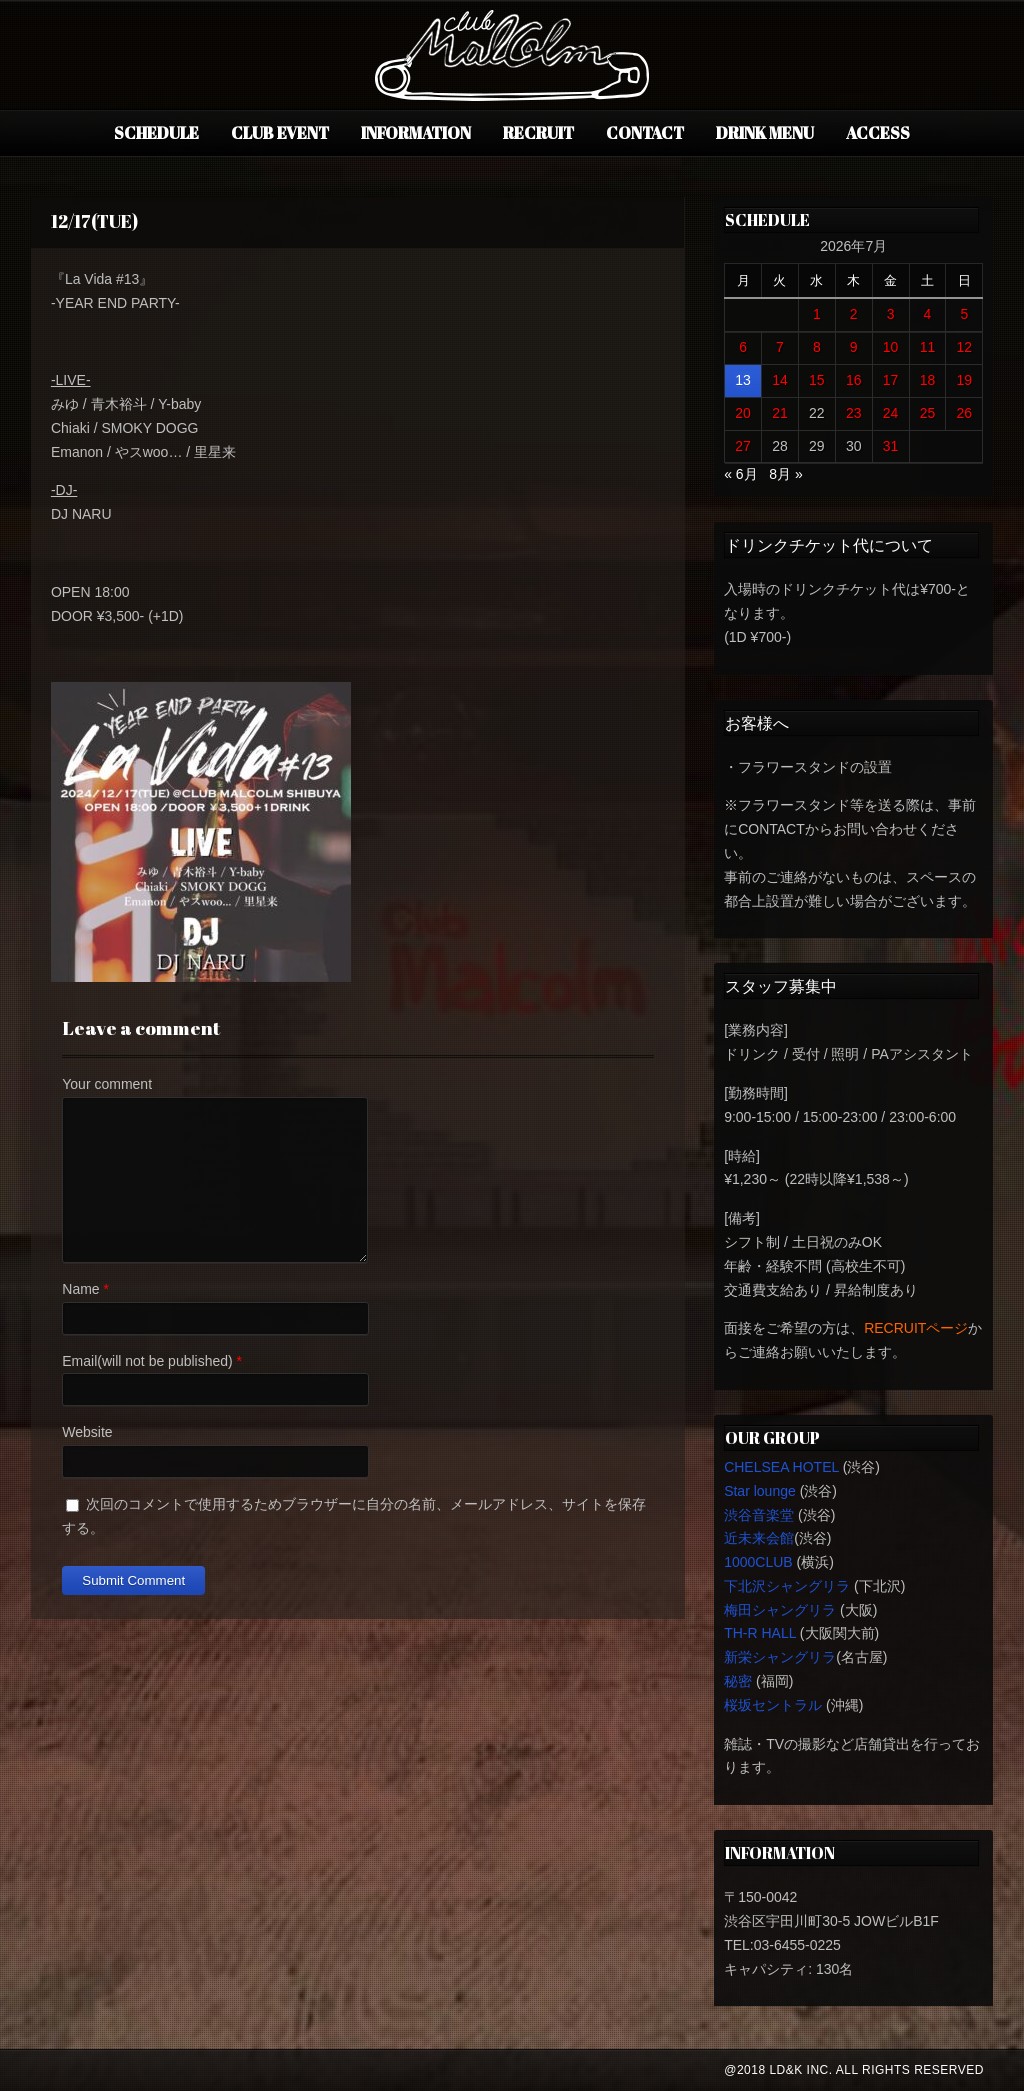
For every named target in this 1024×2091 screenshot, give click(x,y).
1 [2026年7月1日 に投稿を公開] (817, 314)
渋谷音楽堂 (759, 1515)
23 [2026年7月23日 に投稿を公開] (854, 413)
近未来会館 (759, 1538)
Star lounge (760, 1491)
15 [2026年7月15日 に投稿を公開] (817, 380)
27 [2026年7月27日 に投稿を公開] (743, 446)
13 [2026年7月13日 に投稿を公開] (743, 380)
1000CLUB (758, 1562)
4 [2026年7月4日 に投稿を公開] (928, 314)
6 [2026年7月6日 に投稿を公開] (743, 347)
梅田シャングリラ (780, 1610)
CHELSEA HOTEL (781, 1467)
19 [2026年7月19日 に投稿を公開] (965, 380)
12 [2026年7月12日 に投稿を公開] (965, 347)
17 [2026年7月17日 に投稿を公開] (891, 380)
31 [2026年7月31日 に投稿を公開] (891, 446)
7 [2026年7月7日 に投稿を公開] (780, 347)
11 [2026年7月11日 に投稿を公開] (928, 347)
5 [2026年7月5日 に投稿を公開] (964, 314)
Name (80, 1289)
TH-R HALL (760, 1633)
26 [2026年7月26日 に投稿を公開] (965, 413)
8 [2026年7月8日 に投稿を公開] (817, 347)
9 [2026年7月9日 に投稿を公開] (854, 347)
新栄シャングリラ (780, 1657)
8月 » (785, 474)
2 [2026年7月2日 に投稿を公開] (854, 314)
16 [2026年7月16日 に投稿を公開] (854, 380)
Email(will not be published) (147, 1361)
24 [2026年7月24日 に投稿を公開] (891, 413)
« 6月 (740, 474)
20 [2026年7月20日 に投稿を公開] (743, 413)
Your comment (107, 1084)
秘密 (738, 1681)
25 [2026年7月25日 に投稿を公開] (928, 413)
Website (87, 1432)
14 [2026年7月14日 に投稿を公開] (780, 380)
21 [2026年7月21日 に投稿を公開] (780, 413)
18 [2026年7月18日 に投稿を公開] (928, 380)
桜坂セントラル (773, 1705)
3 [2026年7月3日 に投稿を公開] (891, 314)
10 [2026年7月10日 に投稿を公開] (891, 347)
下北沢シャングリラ (787, 1586)
